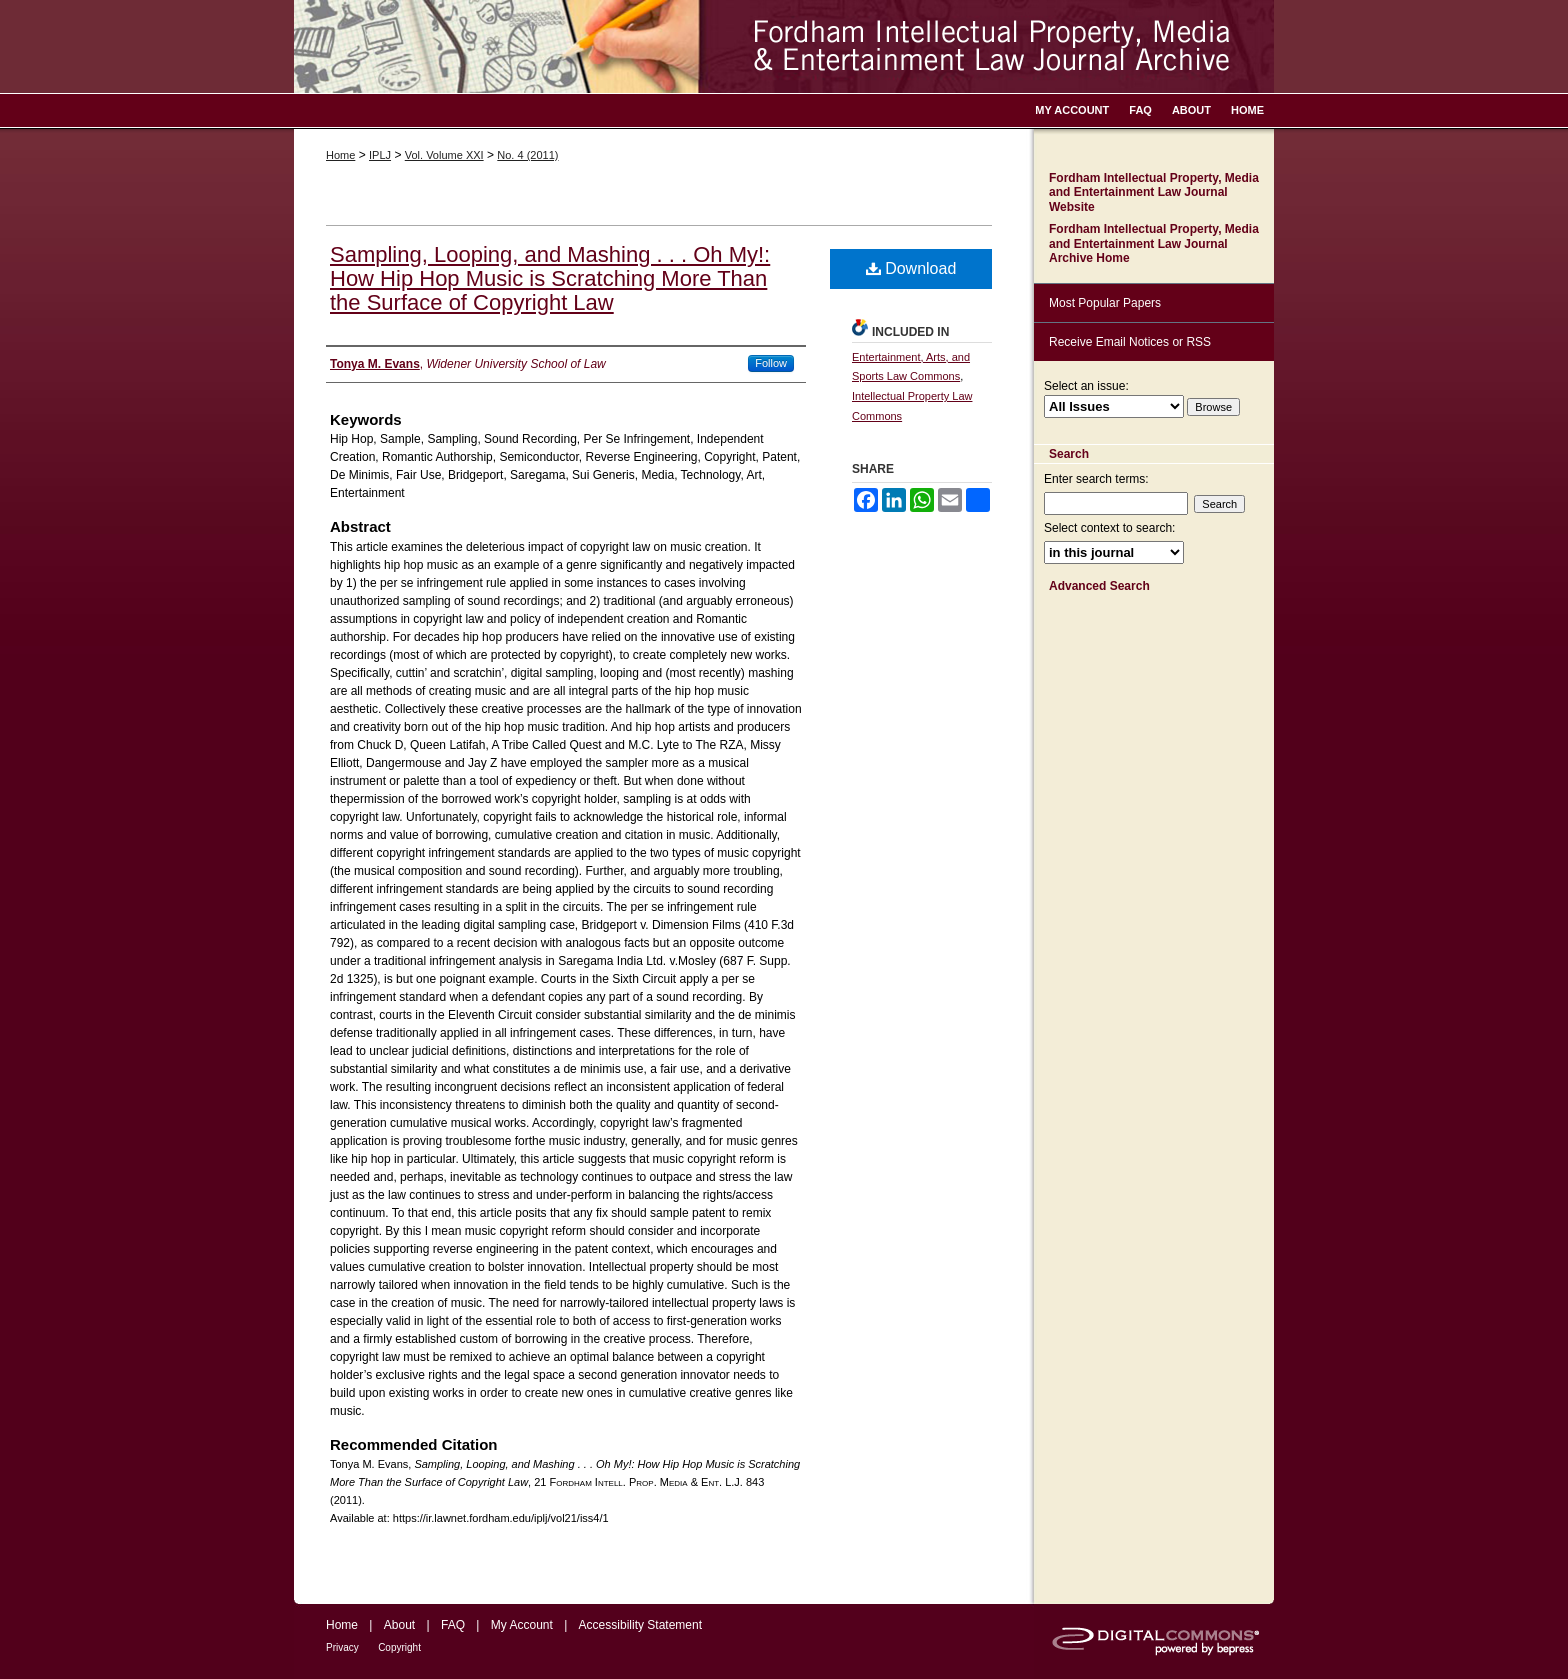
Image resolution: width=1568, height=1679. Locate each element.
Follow (771, 363)
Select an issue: (1086, 386)
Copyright (399, 1647)
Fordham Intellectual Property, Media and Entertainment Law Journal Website (1154, 192)
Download (911, 268)
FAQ (453, 1625)
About (399, 1625)
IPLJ (380, 155)
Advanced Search (1099, 586)
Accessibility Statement (640, 1625)
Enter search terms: (1096, 479)
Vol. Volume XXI (444, 155)
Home (340, 155)
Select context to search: (1109, 528)
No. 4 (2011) (527, 155)
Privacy (342, 1647)
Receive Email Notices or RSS (1130, 342)
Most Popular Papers (1105, 303)
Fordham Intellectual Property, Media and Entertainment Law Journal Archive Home (1154, 243)
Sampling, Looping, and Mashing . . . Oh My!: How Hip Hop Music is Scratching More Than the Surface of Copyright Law (550, 278)
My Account (522, 1625)
